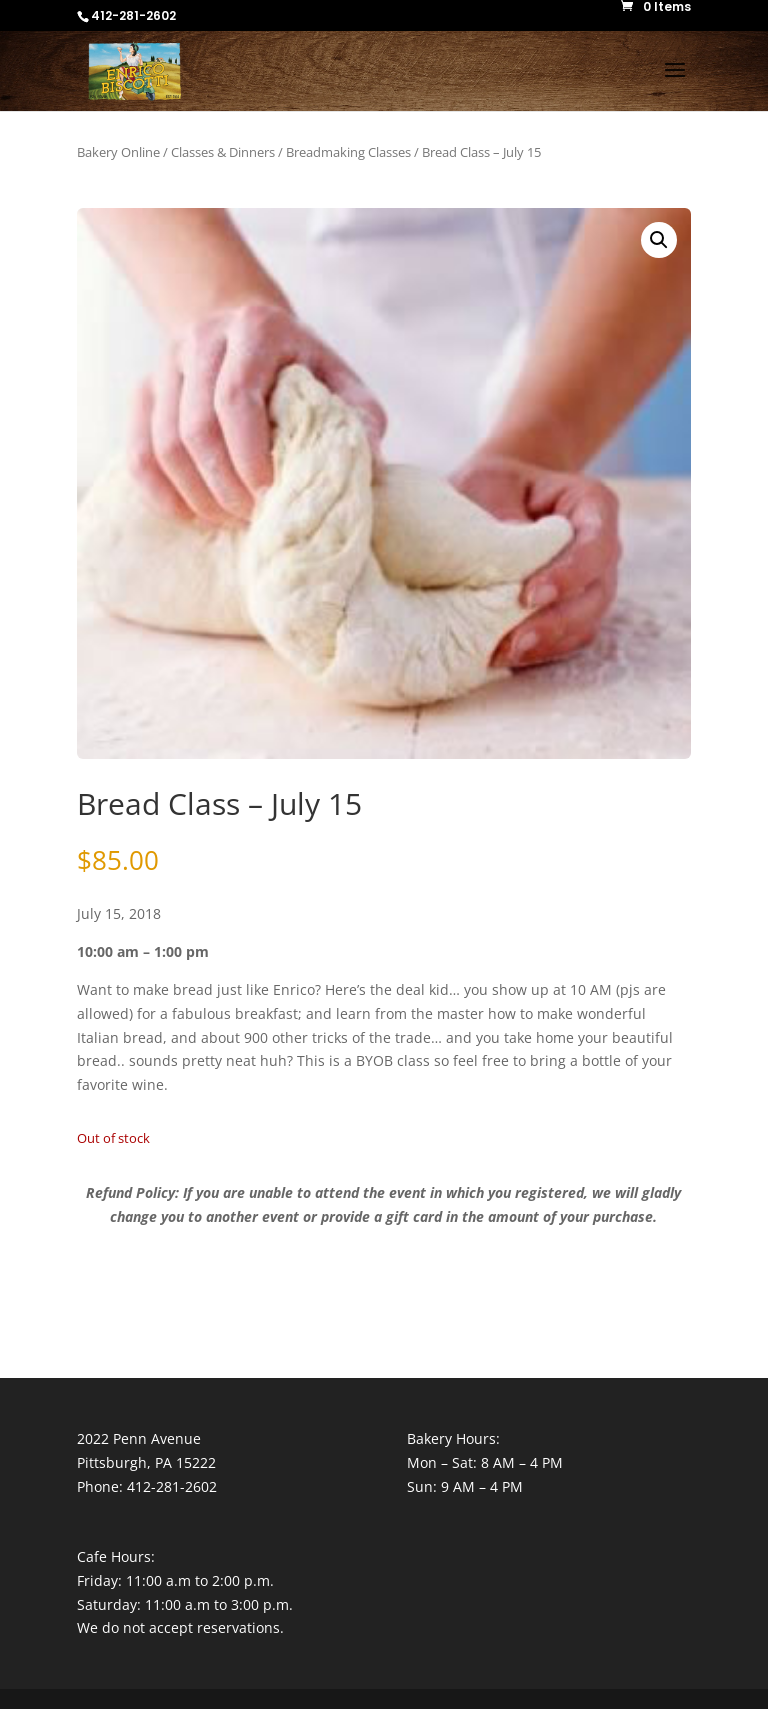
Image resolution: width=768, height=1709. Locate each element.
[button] (659, 240)
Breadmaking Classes (348, 152)
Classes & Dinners (223, 152)
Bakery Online (118, 152)
